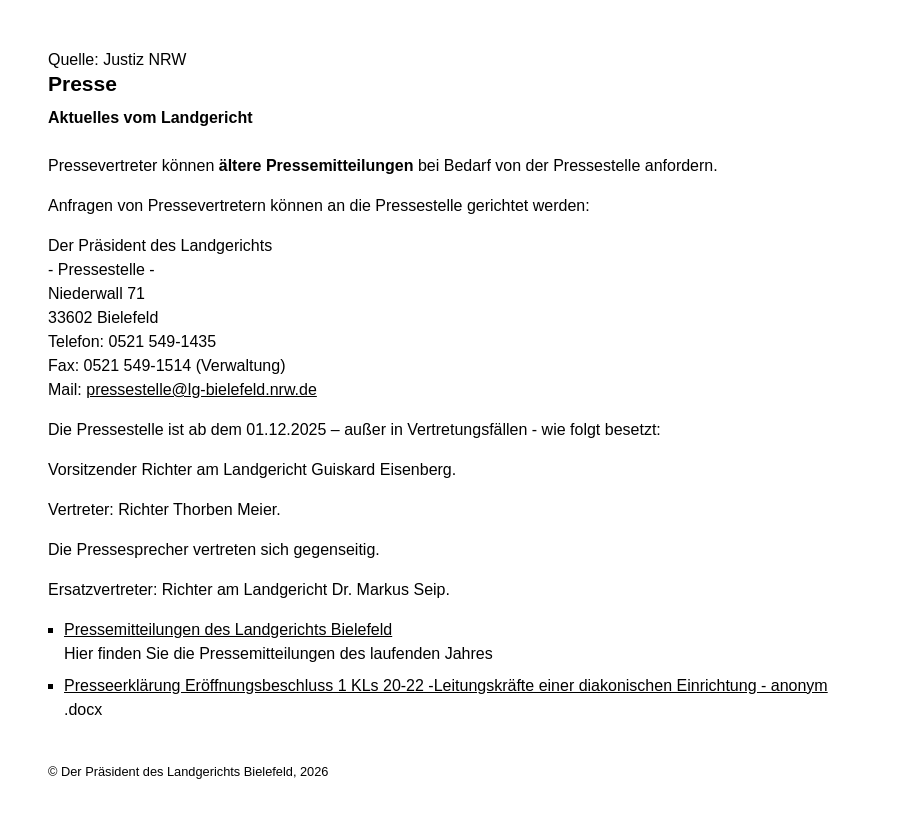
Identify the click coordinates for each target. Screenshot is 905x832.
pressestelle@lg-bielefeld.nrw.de (201, 389)
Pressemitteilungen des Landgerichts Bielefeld (228, 629)
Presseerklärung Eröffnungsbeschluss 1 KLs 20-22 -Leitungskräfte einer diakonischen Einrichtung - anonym (446, 685)
